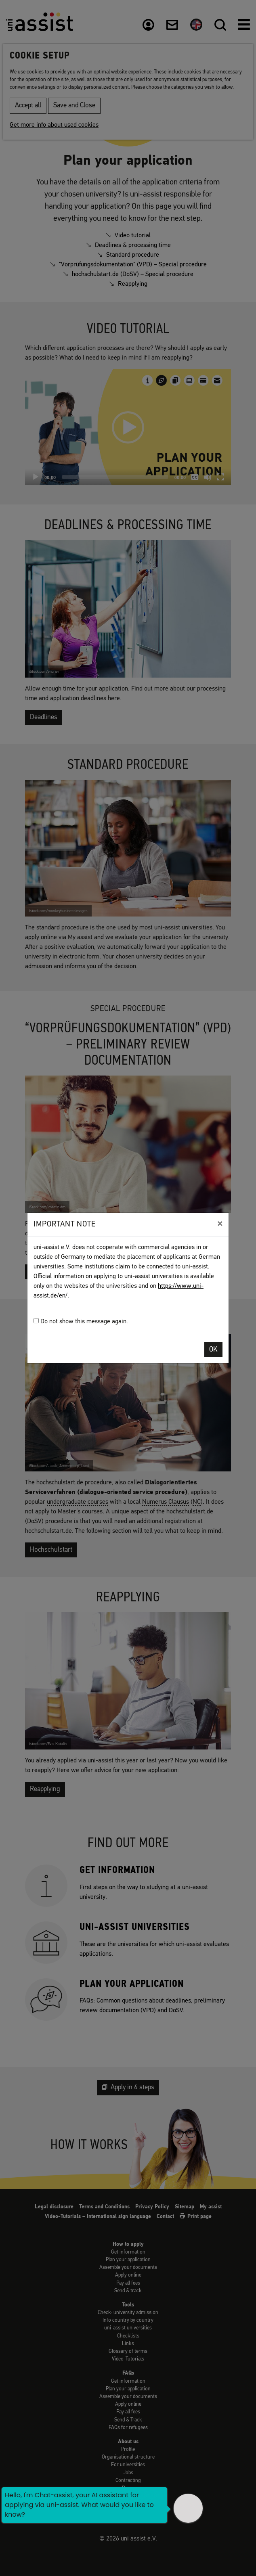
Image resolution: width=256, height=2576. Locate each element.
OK (213, 1349)
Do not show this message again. (81, 1321)
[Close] (220, 1224)
